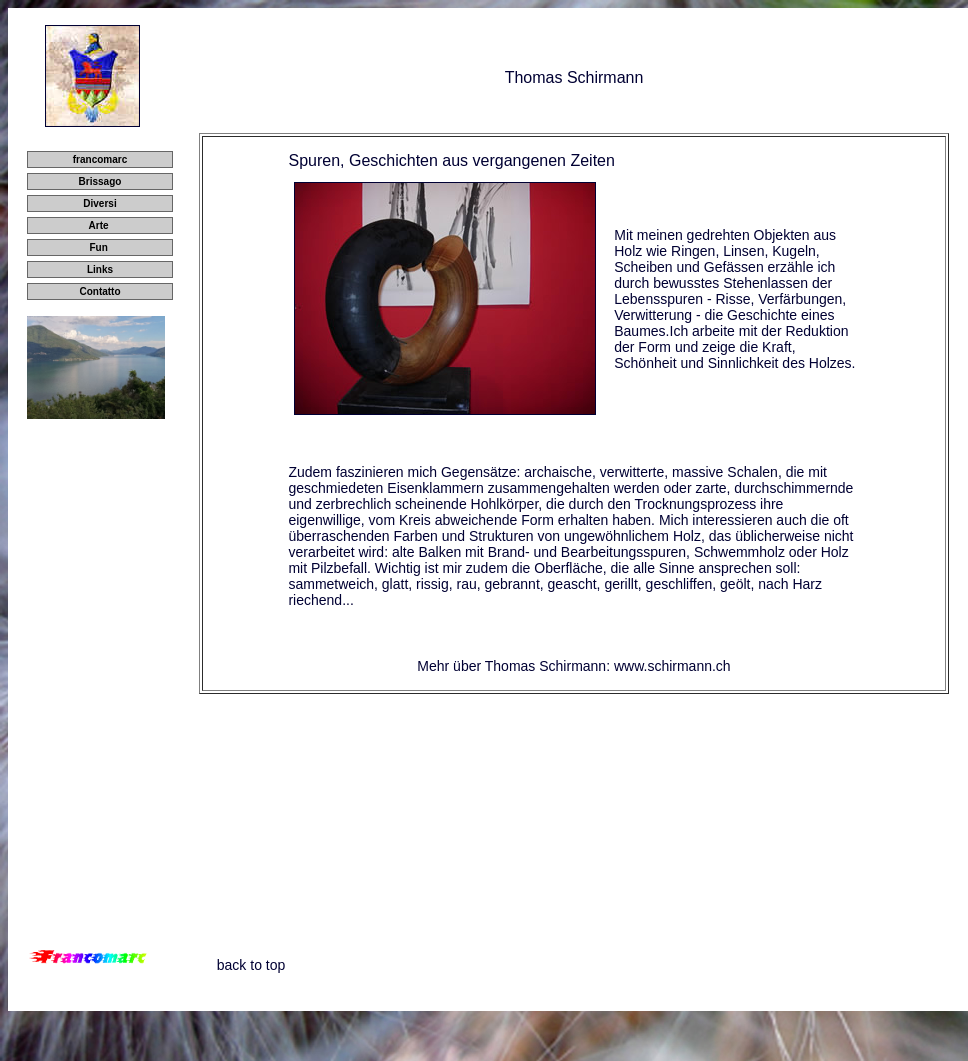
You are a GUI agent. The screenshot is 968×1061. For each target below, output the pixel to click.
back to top (251, 965)
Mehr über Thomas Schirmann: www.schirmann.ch (573, 666)
